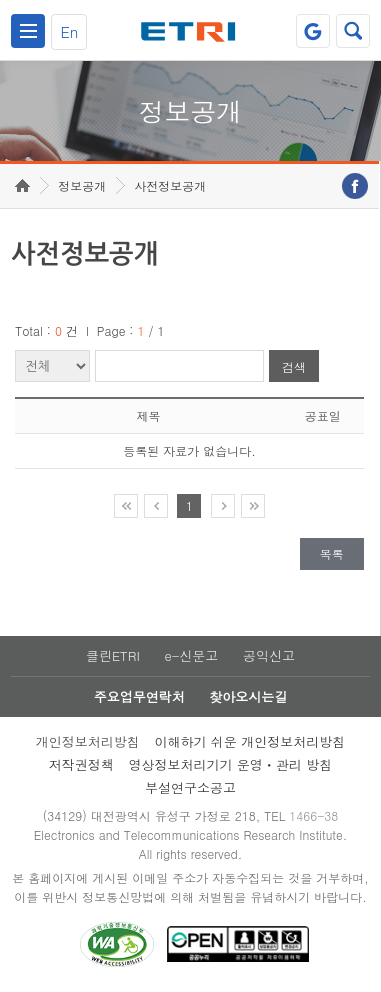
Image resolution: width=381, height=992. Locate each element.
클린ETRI (113, 655)
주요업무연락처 (139, 696)
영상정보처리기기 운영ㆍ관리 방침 (231, 764)
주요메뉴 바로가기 (0, 0)
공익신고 (269, 655)
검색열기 (353, 31)
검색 (294, 366)
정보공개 (82, 185)
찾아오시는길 (248, 696)
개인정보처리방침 (88, 741)
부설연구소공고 (190, 787)
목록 (332, 553)
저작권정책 (81, 764)
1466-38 (313, 815)
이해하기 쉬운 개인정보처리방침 (250, 741)
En (69, 31)
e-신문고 (191, 655)
